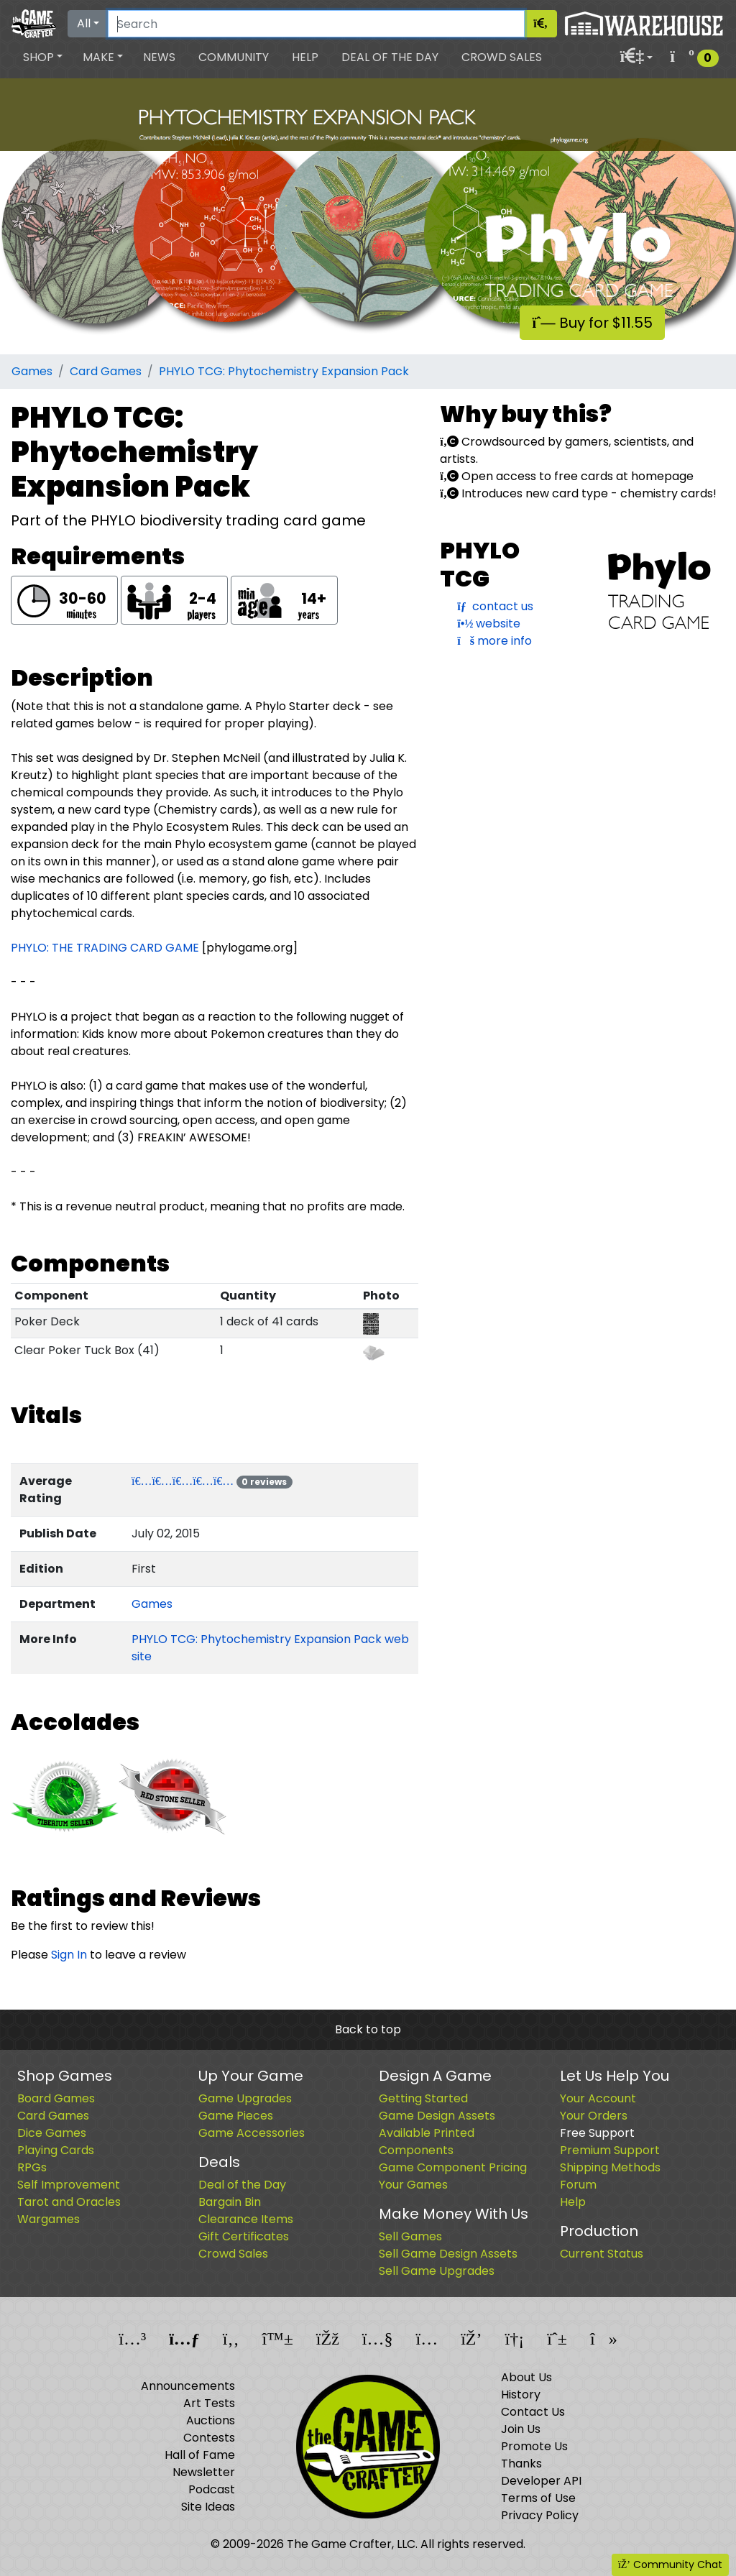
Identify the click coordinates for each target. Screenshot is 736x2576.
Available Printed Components (426, 2141)
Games (32, 371)
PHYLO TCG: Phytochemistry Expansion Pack (284, 371)
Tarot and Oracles (69, 2202)
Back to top (368, 2029)
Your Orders (593, 2115)
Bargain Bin (229, 2202)
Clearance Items (245, 2219)
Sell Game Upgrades (436, 2271)
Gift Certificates (243, 2236)
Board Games (56, 2098)
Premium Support (610, 2150)
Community (233, 57)
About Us (526, 2377)
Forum (578, 2184)
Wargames (48, 2219)
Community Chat (670, 2564)
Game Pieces (235, 2115)
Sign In (69, 1954)
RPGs (32, 2167)
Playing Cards (55, 2150)
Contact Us (533, 2412)
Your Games (413, 2184)
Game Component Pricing (453, 2167)
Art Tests (209, 2403)
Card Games (106, 371)
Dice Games (51, 2133)
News (159, 57)
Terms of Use (538, 2498)
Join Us (520, 2429)
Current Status (601, 2253)
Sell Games (410, 2236)
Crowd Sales (501, 57)
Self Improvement (68, 2184)
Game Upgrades (245, 2098)
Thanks (521, 2463)
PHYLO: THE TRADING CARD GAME (105, 947)
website (488, 623)
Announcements (188, 2386)
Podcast (211, 2489)
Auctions (210, 2420)
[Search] (316, 23)
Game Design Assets (437, 2115)
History (520, 2394)
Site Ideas (208, 2506)
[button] (42, 57)
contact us (495, 606)
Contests (209, 2437)
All (84, 23)
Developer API (541, 2480)
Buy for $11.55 (592, 323)
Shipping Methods (610, 2167)
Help (305, 57)
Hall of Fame (200, 2455)
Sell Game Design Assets (448, 2253)
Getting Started (423, 2098)
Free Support (597, 2133)
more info (494, 640)
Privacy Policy (540, 2515)
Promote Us (534, 2446)
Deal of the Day (389, 57)
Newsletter (203, 2472)
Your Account (598, 2098)
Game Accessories (251, 2133)
